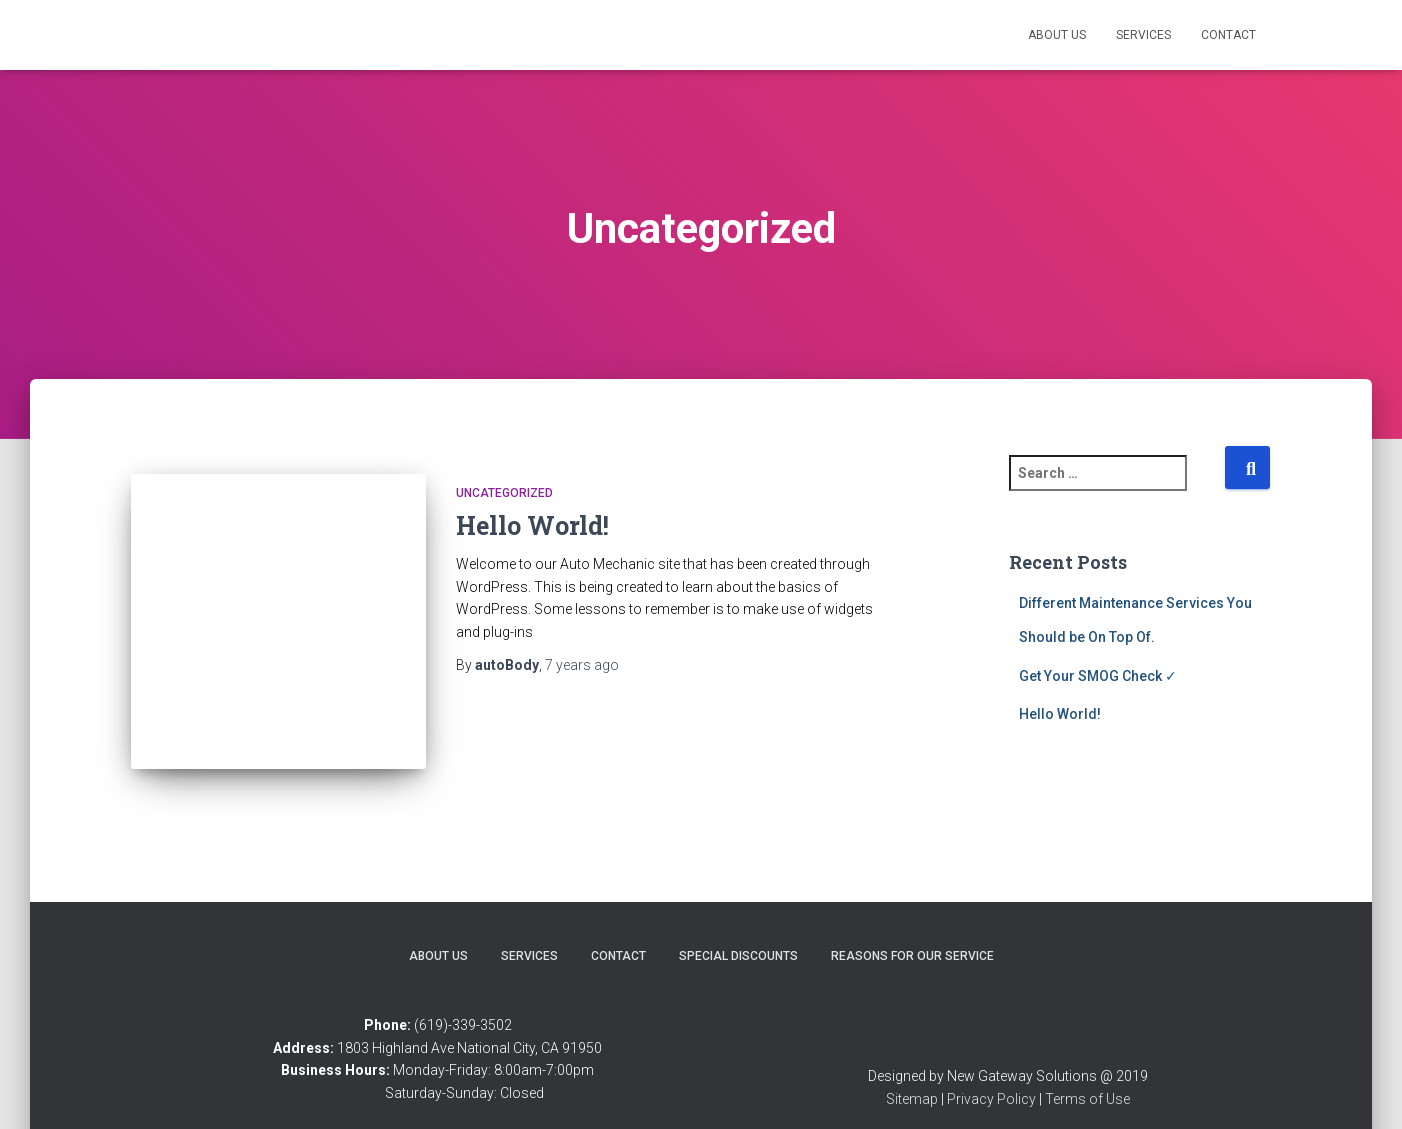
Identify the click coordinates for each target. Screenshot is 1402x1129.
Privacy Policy (991, 1072)
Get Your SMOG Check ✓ (1098, 676)
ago (582, 665)
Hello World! (532, 525)
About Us (1057, 35)
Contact (1228, 35)
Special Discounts (738, 929)
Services (1143, 35)
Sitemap (912, 1072)
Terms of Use (1087, 1072)
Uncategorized (504, 493)
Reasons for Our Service (912, 929)
